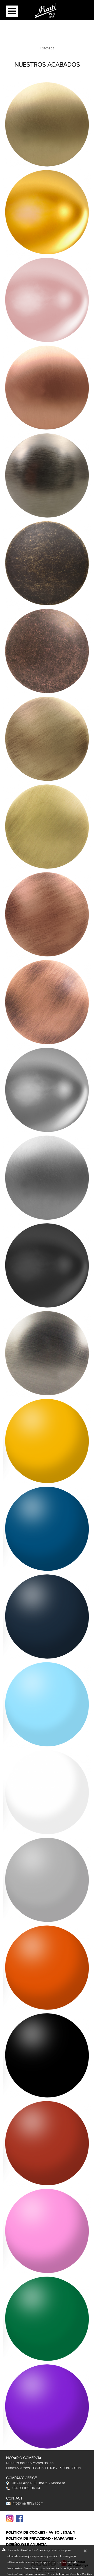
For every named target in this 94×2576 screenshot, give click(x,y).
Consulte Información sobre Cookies (70, 2574)
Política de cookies (25, 2532)
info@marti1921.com (25, 2503)
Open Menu (12, 11)
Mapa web (64, 2538)
